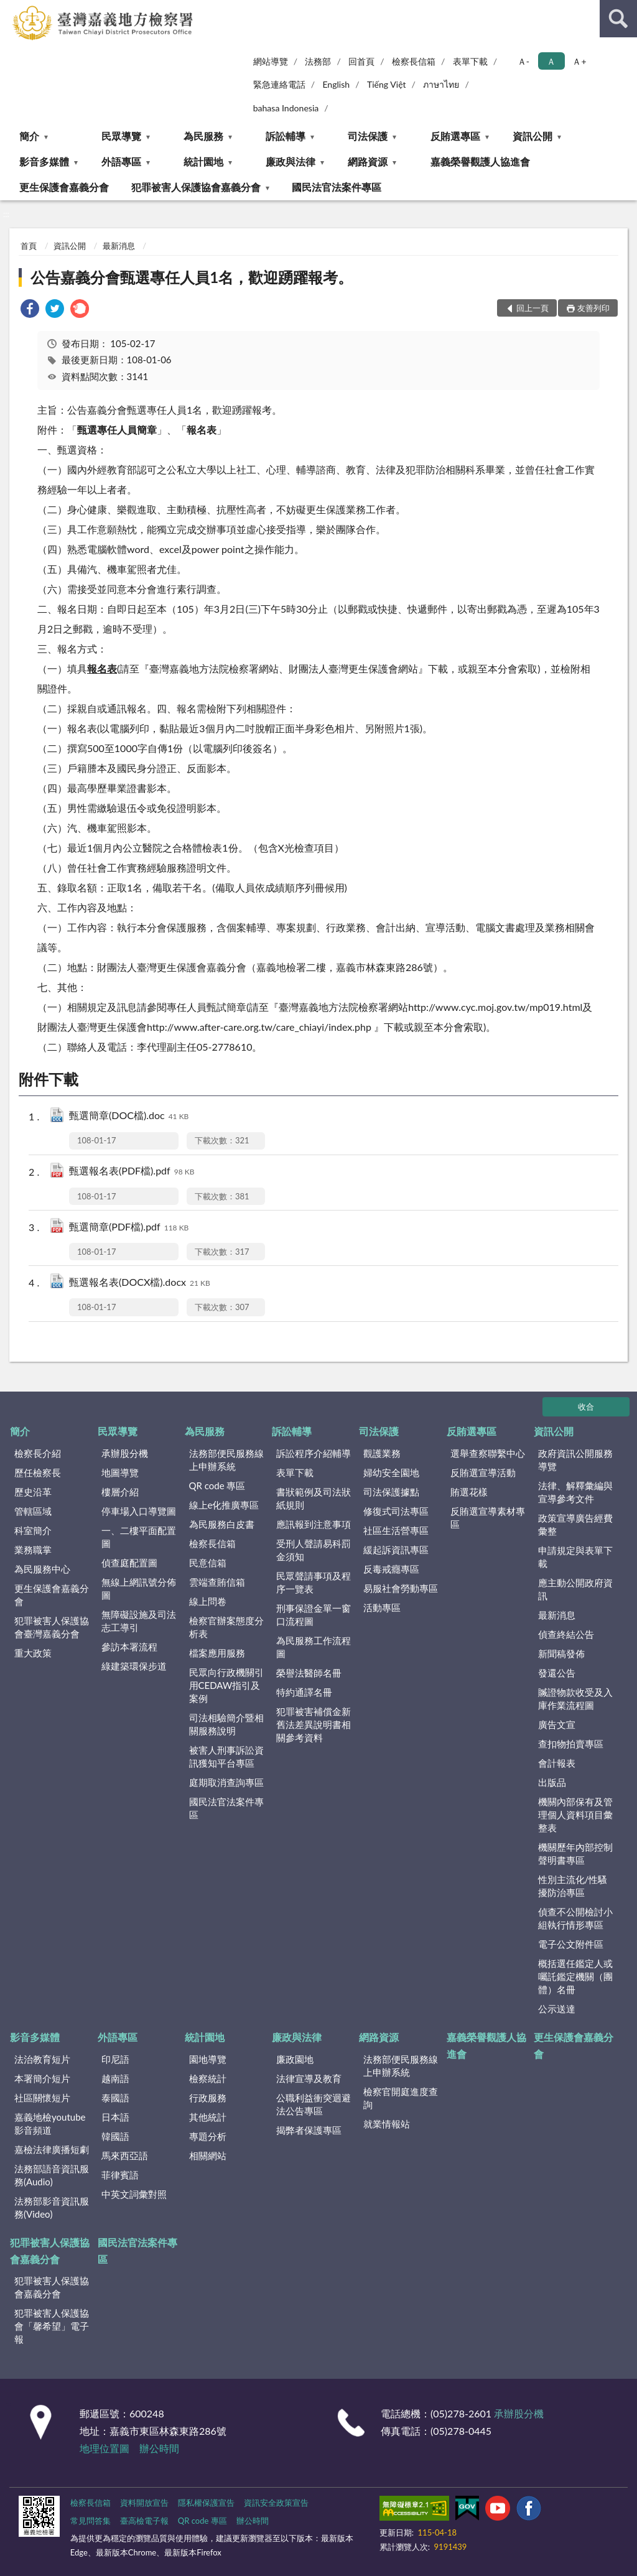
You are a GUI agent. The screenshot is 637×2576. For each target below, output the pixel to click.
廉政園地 (295, 2059)
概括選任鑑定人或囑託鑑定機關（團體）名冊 (575, 1976)
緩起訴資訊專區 (396, 1549)
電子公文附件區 (570, 1944)
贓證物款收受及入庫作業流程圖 (575, 1698)
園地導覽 (207, 2059)
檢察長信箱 (413, 61)
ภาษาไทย (441, 84)
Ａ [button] (551, 61)
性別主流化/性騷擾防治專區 (573, 1886)
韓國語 (115, 2136)
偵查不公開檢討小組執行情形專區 (575, 1918)
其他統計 (207, 2117)
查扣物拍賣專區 (570, 1743)
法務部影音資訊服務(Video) (51, 2207)
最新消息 (119, 246)
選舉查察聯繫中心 (487, 1453)
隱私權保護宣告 (206, 2503)
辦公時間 (159, 2448)
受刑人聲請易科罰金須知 (313, 1550)
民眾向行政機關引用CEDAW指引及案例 (226, 1685)
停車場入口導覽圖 (138, 1511)
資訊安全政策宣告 (276, 2503)
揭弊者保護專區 (309, 2130)
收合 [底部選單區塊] (586, 1406)
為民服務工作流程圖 (313, 1647)
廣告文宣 (556, 1724)
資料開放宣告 (144, 2503)
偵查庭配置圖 (129, 1562)
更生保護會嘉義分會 (64, 187)
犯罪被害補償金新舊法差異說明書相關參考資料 (313, 1724)
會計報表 (556, 1763)
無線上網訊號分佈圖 (138, 1588)
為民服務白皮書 (221, 1524)
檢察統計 (207, 2078)
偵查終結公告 (566, 1634)
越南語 (115, 2078)
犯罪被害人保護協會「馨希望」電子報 (51, 2326)
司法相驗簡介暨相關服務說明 (226, 1724)
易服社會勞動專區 (400, 1588)
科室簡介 (33, 1530)
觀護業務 (382, 1453)
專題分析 (207, 2136)
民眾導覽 (121, 136)
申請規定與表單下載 (575, 1557)
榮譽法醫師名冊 (309, 1672)
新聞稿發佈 (561, 1653)
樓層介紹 (120, 1491)
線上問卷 (207, 1601)
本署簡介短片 (42, 2078)
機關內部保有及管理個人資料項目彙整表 (575, 1814)
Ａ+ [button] (579, 61)
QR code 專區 (217, 1485)
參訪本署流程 (129, 1646)
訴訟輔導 (285, 136)
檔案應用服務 (217, 1652)
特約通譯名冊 (304, 1692)
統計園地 (203, 161)
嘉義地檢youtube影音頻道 (49, 2123)
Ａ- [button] (523, 61)
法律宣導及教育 (309, 2078)
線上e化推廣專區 (224, 1504)
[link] (30, 310)
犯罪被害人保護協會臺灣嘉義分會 (51, 1627)
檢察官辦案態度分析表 (226, 1627)
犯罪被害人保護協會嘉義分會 (196, 187)
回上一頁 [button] (532, 308)
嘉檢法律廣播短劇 (51, 2149)
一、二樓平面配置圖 (138, 1537)
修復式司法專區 (396, 1511)
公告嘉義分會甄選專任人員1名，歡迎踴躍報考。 (191, 277)
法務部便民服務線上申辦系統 (226, 1460)
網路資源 (368, 161)
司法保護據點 (391, 1491)
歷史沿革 (33, 1491)
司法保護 (368, 136)
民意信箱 (207, 1562)
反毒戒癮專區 (391, 1568)
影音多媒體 (44, 161)
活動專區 (382, 1607)
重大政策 (33, 1652)
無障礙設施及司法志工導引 (138, 1621)
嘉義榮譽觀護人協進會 (480, 161)
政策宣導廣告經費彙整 (575, 1524)
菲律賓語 (120, 2174)
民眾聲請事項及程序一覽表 (313, 1582)
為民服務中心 (42, 1568)
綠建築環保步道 (134, 1666)
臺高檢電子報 (144, 2521)
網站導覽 (270, 61)
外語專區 (121, 161)
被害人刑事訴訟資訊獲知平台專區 (226, 1756)
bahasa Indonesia (286, 108)
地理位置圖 (104, 2448)
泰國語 (115, 2097)
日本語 (115, 2117)
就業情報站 (386, 2123)
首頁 (29, 246)
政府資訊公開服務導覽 (575, 1460)
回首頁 (361, 61)
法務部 (318, 61)
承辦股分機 (124, 1453)
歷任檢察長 (37, 1472)
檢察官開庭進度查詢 (400, 2098)
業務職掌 (33, 1549)
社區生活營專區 (396, 1530)
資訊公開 (532, 136)
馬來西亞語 (124, 2155)
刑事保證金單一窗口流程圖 (313, 1614)
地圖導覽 (120, 1472)
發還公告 (556, 1672)
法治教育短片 (42, 2059)
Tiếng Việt (386, 84)
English (336, 84)
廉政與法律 (290, 161)
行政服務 (207, 2097)
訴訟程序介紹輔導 (313, 1453)
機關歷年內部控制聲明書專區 (575, 1853)
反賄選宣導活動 (483, 1472)
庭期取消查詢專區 (226, 1782)
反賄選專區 (455, 136)
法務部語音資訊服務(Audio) (51, 2175)
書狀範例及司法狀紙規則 (313, 1498)
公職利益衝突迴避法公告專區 (313, 2104)
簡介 (29, 136)
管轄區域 (33, 1511)
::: (10, 9)
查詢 (618, 18)
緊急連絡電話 (279, 84)
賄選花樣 (469, 1491)
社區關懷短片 (42, 2097)
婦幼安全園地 (391, 1472)
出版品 (552, 1782)
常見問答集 (90, 2521)
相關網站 (207, 2155)
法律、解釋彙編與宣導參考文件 (575, 1492)
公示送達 (556, 2008)
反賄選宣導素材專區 (487, 1517)
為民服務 (203, 136)
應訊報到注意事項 (313, 1524)
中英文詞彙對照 (134, 2194)
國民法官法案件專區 (336, 187)
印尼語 (115, 2059)
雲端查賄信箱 (217, 1582)
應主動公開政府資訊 (575, 1589)
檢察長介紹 (37, 1453)
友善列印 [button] (593, 308)
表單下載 (470, 61)
